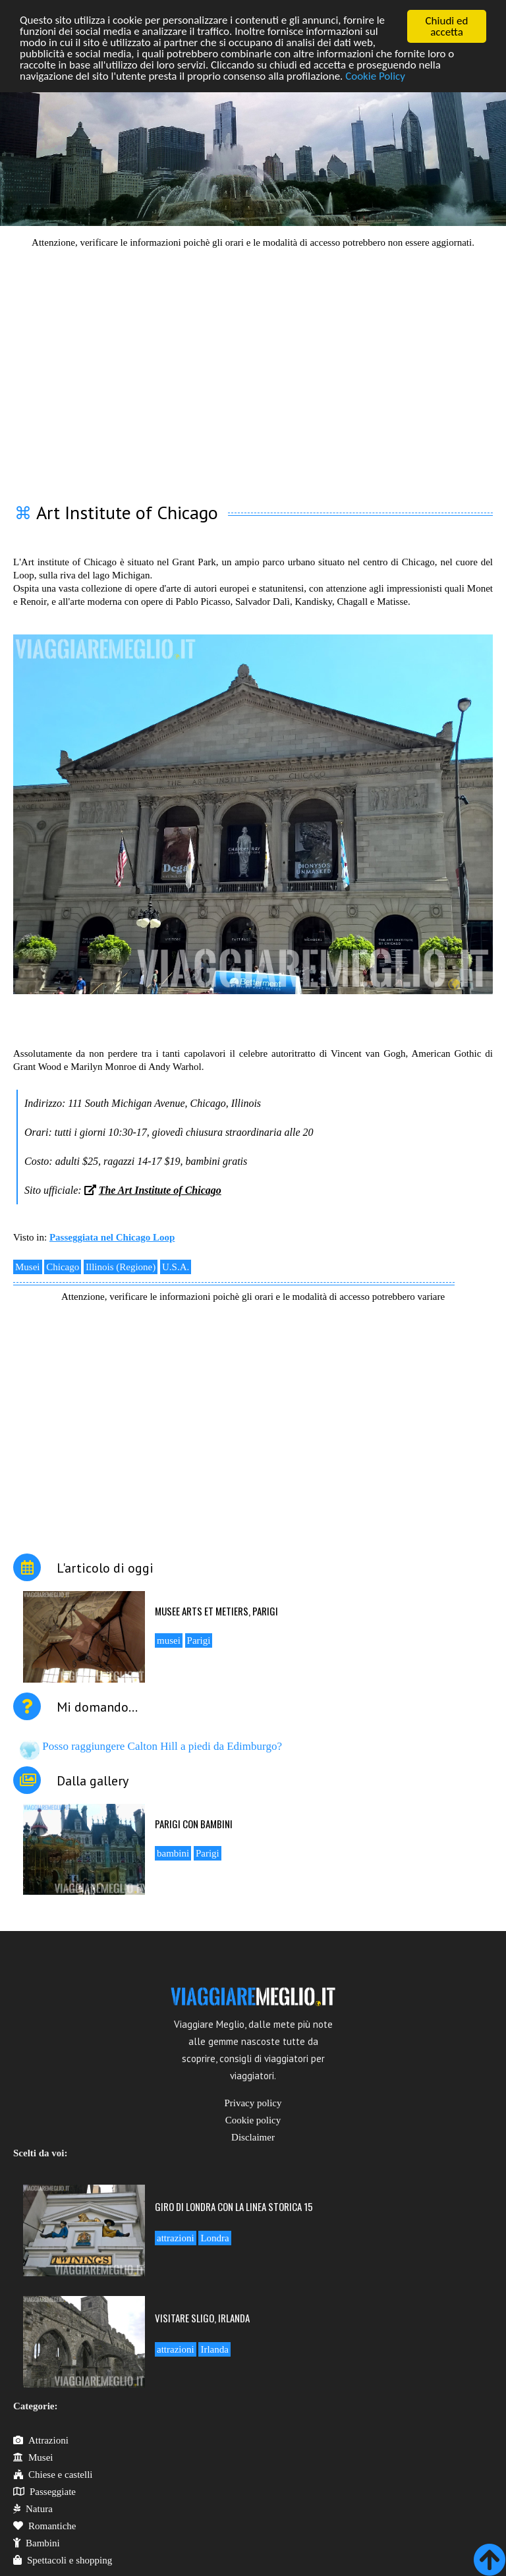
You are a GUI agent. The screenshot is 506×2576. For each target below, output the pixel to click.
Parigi (199, 1640)
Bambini (36, 2543)
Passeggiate (44, 2491)
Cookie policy (253, 2120)
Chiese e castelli (52, 2474)
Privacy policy (252, 2103)
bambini (173, 1853)
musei (169, 1640)
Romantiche (44, 2526)
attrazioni (175, 2238)
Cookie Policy (377, 77)
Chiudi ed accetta (447, 26)
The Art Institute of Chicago (160, 1190)
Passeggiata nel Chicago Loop (112, 1237)
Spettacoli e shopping (62, 2560)
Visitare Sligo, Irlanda (202, 2317)
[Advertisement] (253, 367)
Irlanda (214, 2349)
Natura (33, 2509)
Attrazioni (41, 2440)
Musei (27, 1267)
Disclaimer (253, 2137)
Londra (214, 2238)
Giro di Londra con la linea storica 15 (234, 2206)
